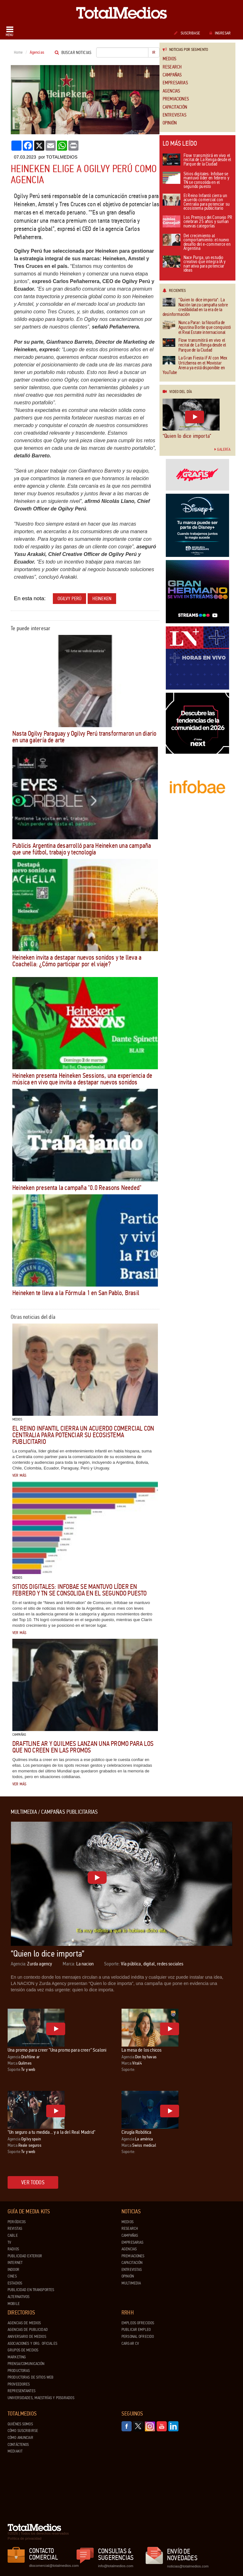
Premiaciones (176, 99)
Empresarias (175, 83)
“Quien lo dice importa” (187, 435)
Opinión (170, 123)
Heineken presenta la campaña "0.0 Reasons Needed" (76, 1188)
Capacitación (175, 107)
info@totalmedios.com (115, 2566)
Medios (169, 59)
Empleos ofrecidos (138, 2323)
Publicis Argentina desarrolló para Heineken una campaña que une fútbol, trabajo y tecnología (81, 849)
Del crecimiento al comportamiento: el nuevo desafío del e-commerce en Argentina (197, 242)
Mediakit (15, 2451)
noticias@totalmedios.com (188, 2566)
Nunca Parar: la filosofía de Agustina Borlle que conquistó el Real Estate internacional (197, 327)
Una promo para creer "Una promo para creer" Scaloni (57, 2050)
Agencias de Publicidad (28, 2329)
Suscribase (187, 33)
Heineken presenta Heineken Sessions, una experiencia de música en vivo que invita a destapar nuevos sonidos (82, 1078)
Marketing (17, 2357)
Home (18, 52)
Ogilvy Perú (70, 598)
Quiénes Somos (20, 2424)
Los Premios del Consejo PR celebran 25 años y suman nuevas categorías (197, 222)
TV (9, 2242)
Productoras (19, 2370)
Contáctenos (18, 2444)
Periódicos (17, 2221)
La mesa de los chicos (141, 2050)
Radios (13, 2249)
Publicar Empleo (136, 2329)
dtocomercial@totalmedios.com (53, 2565)
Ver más (19, 1475)
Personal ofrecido (138, 2336)
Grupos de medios (23, 2350)
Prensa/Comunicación (26, 2363)
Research (172, 67)
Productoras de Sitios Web (30, 2377)
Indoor (13, 2269)
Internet (15, 2262)
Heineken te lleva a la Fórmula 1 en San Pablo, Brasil (75, 1293)
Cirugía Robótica (137, 2132)
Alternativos (19, 2296)
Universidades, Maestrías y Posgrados (41, 2397)
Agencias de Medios (24, 2323)
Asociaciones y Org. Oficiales (32, 2343)
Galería (222, 449)
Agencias (171, 91)
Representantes (21, 2390)
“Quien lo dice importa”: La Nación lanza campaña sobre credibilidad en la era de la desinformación (195, 307)
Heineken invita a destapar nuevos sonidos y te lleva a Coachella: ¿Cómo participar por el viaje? (76, 960)
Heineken (101, 598)
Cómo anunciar (20, 2437)
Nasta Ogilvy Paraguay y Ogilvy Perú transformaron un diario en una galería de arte (84, 736)
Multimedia (131, 2283)
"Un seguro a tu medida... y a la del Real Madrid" (51, 2132)
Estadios (15, 2283)
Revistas (15, 2228)
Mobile (14, 2303)
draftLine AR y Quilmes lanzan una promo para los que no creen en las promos (82, 1747)
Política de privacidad (24, 2538)
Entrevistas (174, 115)
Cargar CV (130, 2343)
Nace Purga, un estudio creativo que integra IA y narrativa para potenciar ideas (194, 264)
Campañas (172, 75)
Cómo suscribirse (23, 2430)
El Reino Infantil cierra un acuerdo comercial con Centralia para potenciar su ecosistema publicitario (83, 1435)
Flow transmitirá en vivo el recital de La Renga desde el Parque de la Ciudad (197, 160)
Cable (13, 2235)
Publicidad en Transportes (31, 2289)
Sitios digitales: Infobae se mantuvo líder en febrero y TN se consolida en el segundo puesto (79, 1590)
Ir (153, 52)
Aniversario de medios (27, 2336)
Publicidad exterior (25, 2256)
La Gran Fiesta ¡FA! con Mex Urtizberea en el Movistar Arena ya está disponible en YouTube (195, 365)
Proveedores (19, 2384)
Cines (12, 2276)
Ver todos (33, 2182)
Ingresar (220, 33)
